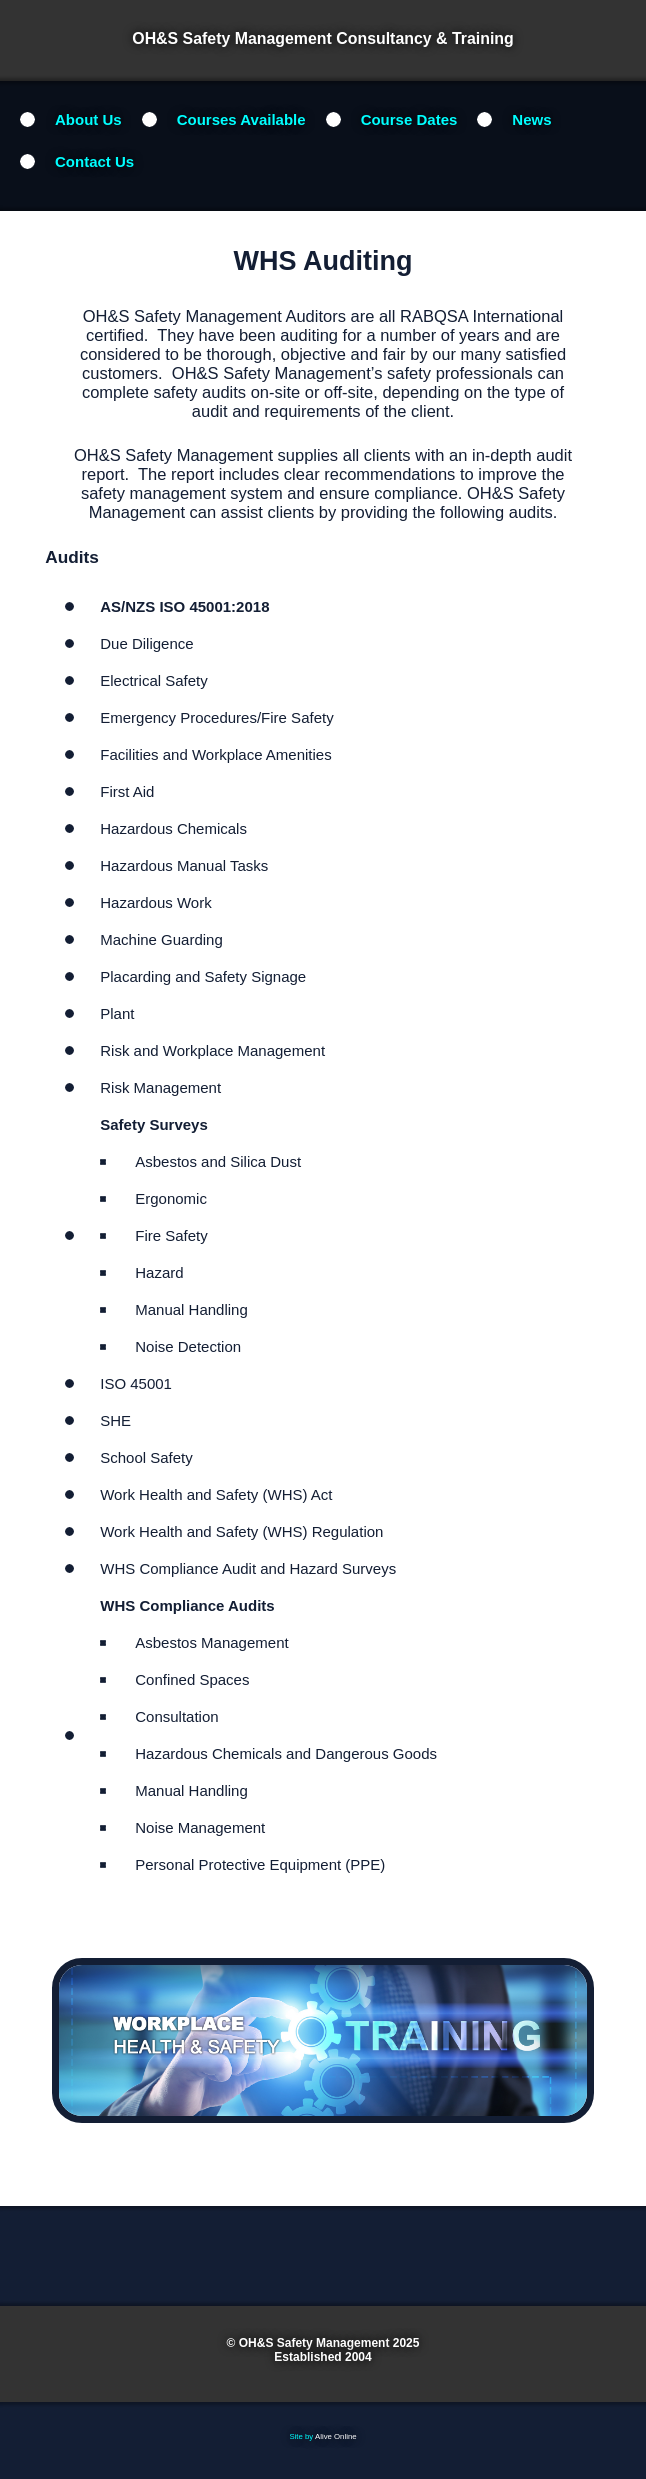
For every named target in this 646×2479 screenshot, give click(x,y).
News (531, 119)
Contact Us (94, 161)
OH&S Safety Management (314, 2343)
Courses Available (241, 119)
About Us (88, 119)
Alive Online (336, 2436)
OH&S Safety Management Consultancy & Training (322, 38)
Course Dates (409, 119)
